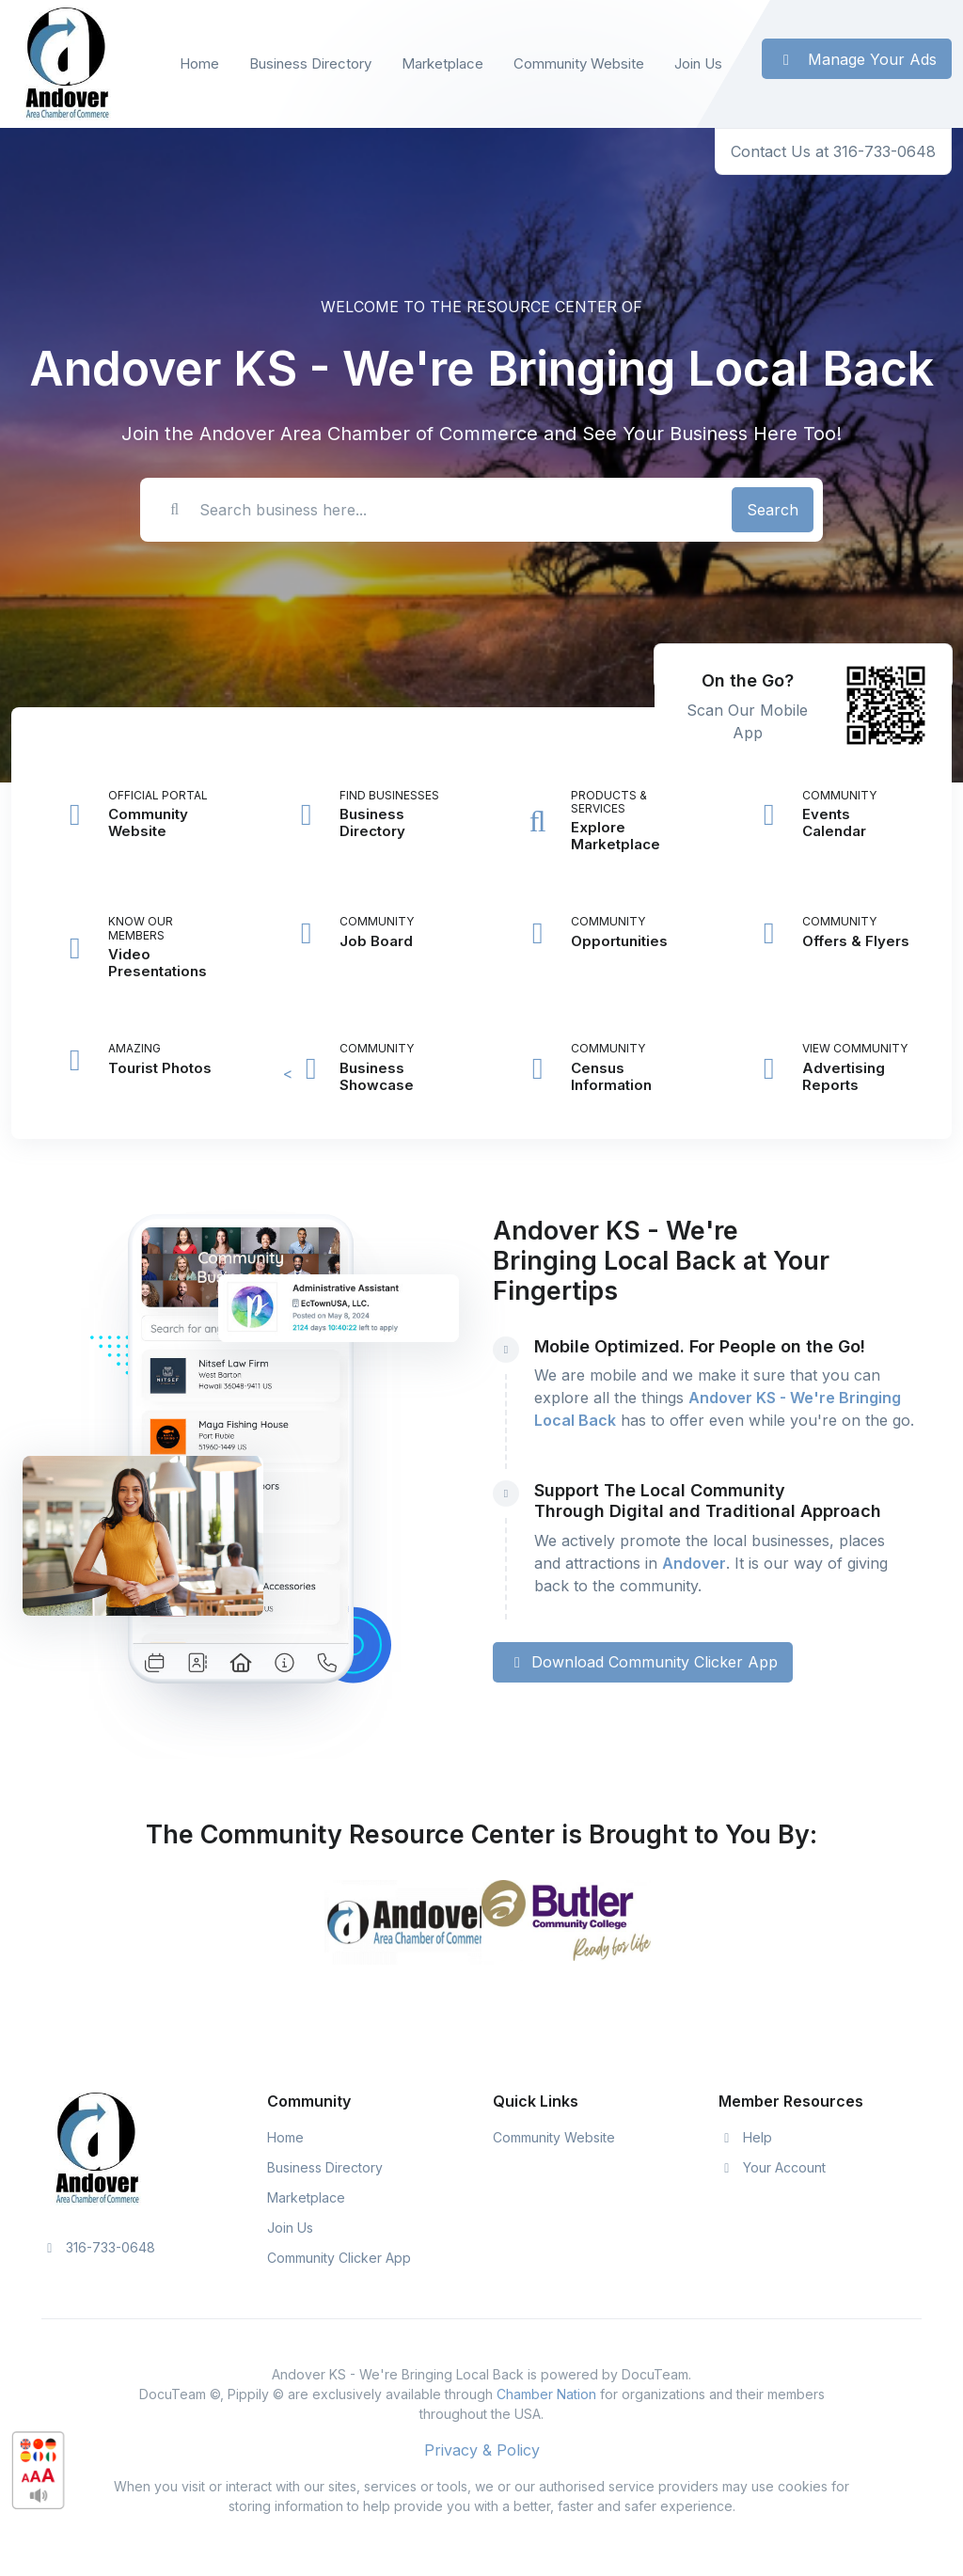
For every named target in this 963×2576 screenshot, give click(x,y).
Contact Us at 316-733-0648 (833, 151)
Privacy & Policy (482, 2450)
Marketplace (442, 63)
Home (199, 63)
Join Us (698, 63)
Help (745, 2137)
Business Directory (310, 63)
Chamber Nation (546, 2394)
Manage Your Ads (857, 59)
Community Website (578, 63)
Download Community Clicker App (643, 1661)
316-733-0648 (98, 2247)
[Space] (97, 2147)
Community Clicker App (339, 2258)
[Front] (67, 64)
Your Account (772, 2167)
